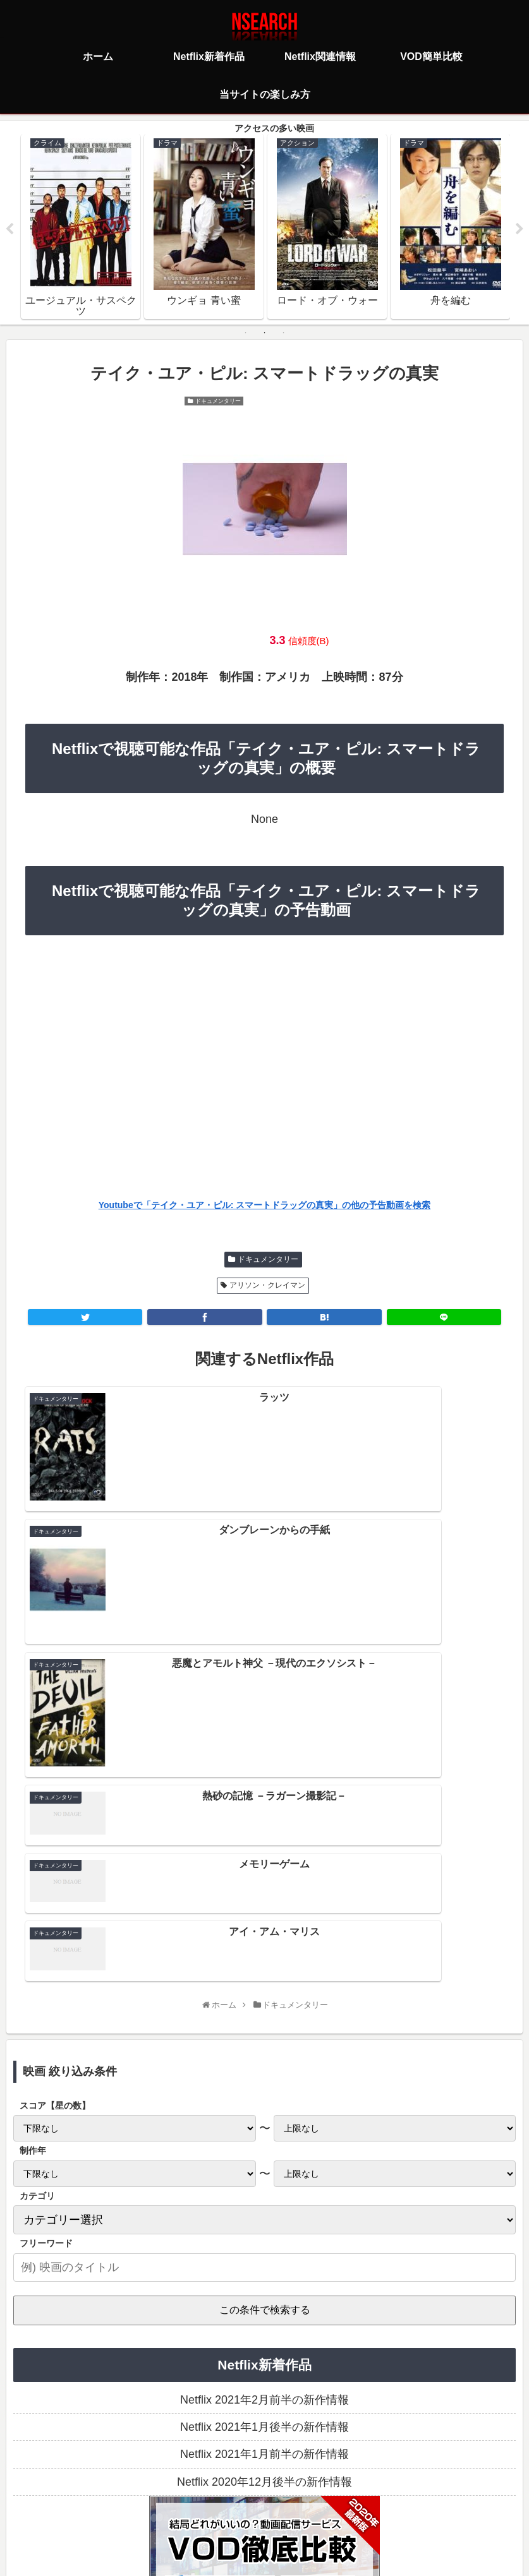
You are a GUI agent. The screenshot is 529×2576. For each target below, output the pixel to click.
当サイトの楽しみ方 (287, 2510)
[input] (264, 2019)
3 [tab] (283, 334)
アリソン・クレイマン (267, 1286)
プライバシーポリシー (189, 2510)
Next (519, 230)
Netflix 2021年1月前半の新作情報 (264, 2206)
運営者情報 (362, 2510)
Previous (9, 230)
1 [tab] (246, 334)
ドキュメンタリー (268, 1260)
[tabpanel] (80, 227)
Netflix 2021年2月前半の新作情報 (264, 2151)
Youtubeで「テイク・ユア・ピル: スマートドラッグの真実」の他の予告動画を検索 (265, 1207)
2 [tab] (264, 334)
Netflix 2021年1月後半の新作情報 (264, 2178)
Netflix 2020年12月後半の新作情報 (264, 2233)
